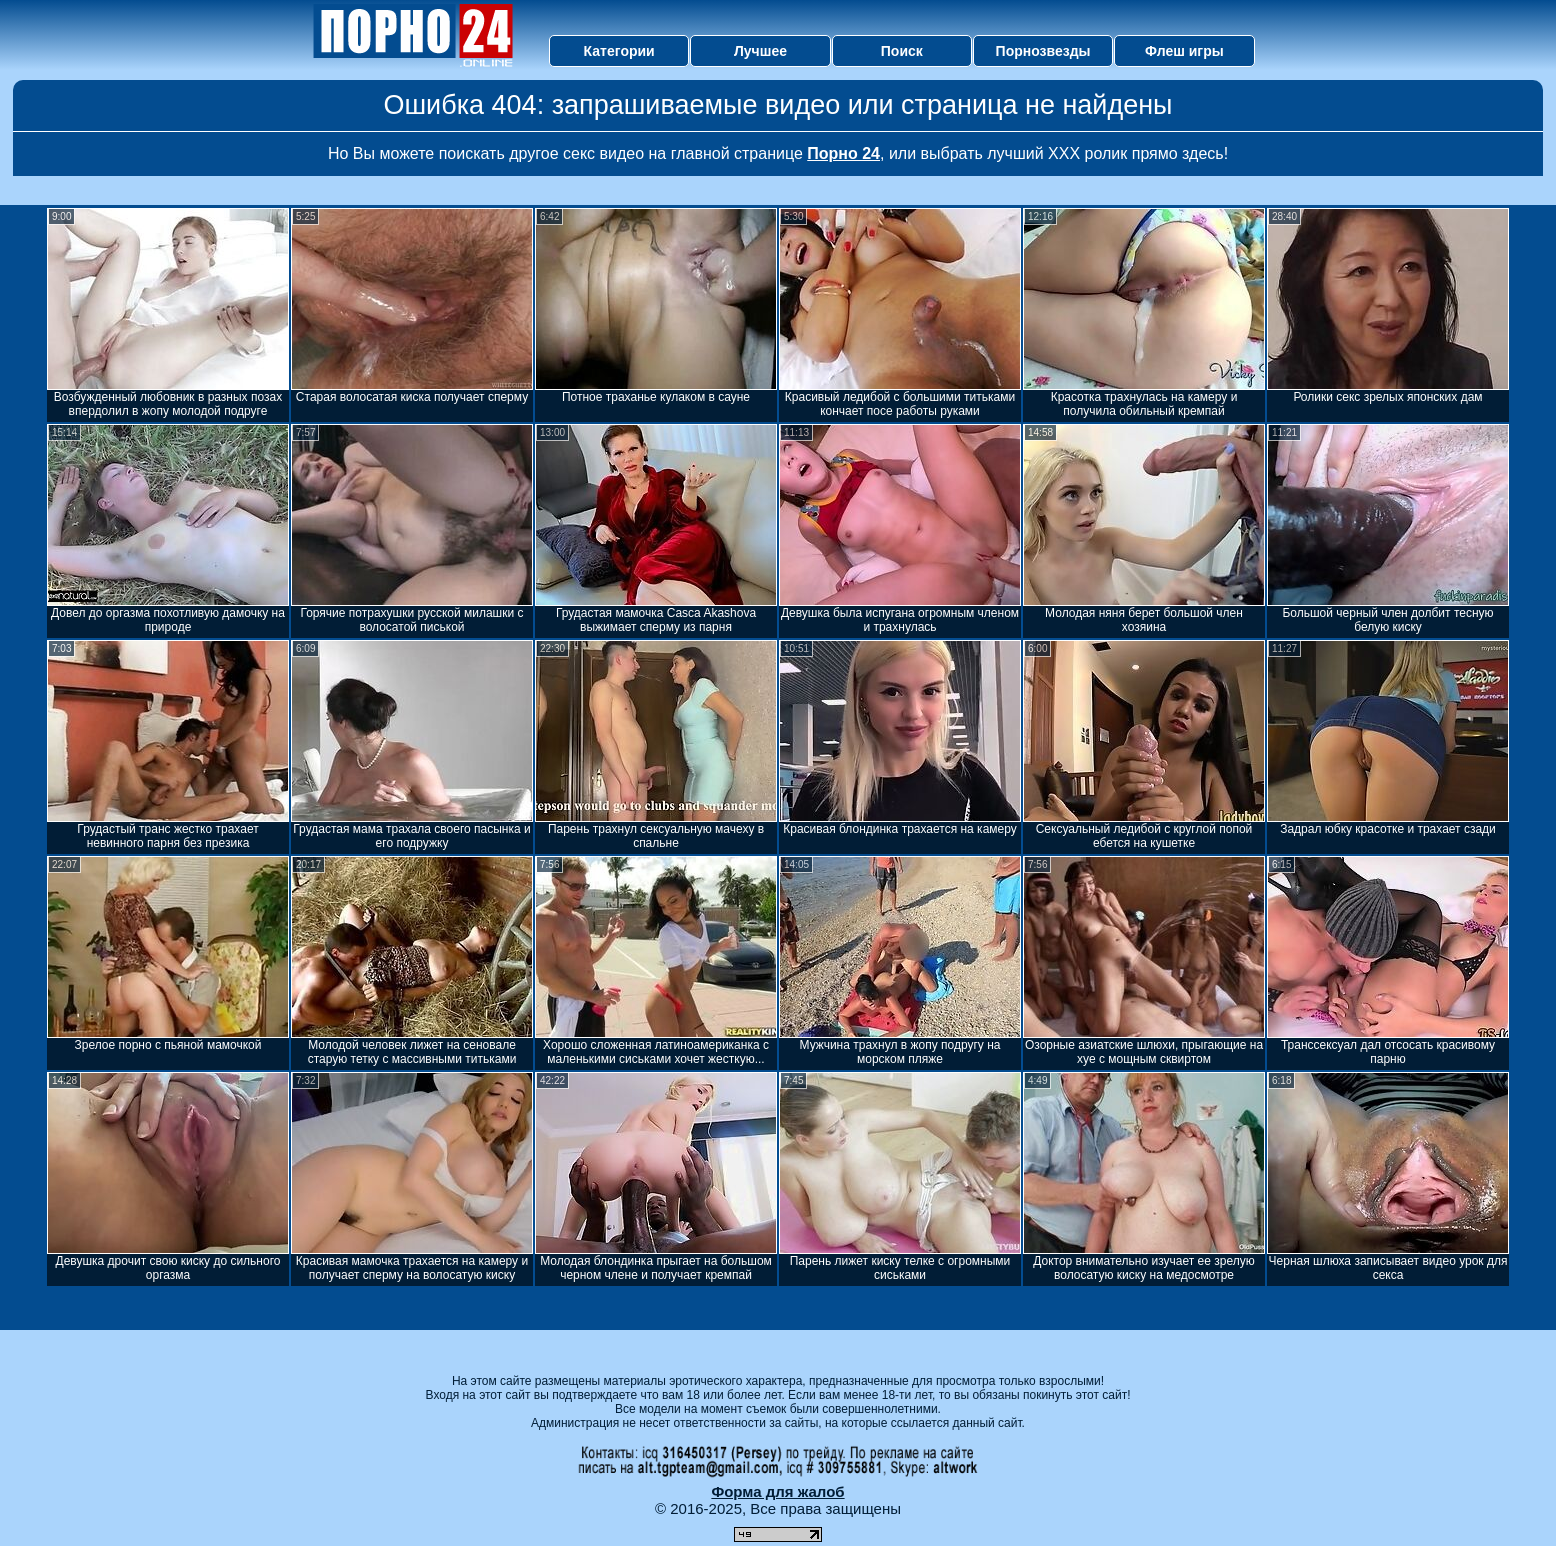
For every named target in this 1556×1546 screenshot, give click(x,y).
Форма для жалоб (777, 1491)
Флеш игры (1184, 51)
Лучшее (760, 51)
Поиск (902, 51)
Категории (619, 51)
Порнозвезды (1043, 51)
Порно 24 (843, 153)
